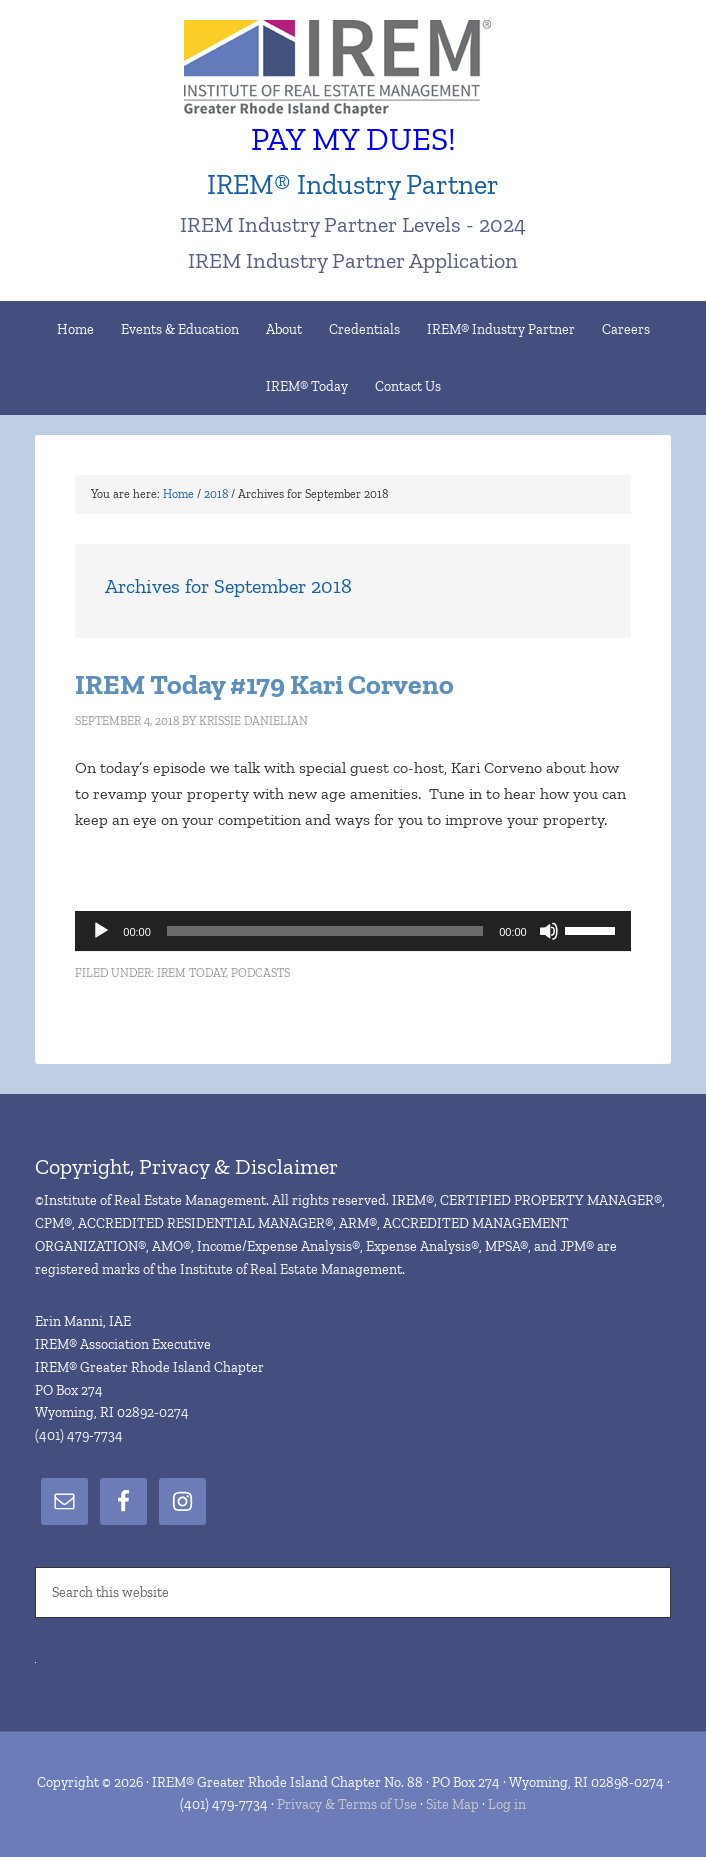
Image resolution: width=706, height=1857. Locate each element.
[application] (352, 931)
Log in (507, 1804)
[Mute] (549, 931)
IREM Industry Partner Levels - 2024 (353, 224)
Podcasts (260, 973)
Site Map (452, 1804)
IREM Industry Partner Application (353, 260)
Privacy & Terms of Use (347, 1804)
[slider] (325, 931)
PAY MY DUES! (353, 139)
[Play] (101, 931)
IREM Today (191, 973)
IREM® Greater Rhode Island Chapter (352, 70)
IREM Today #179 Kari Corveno (264, 684)
